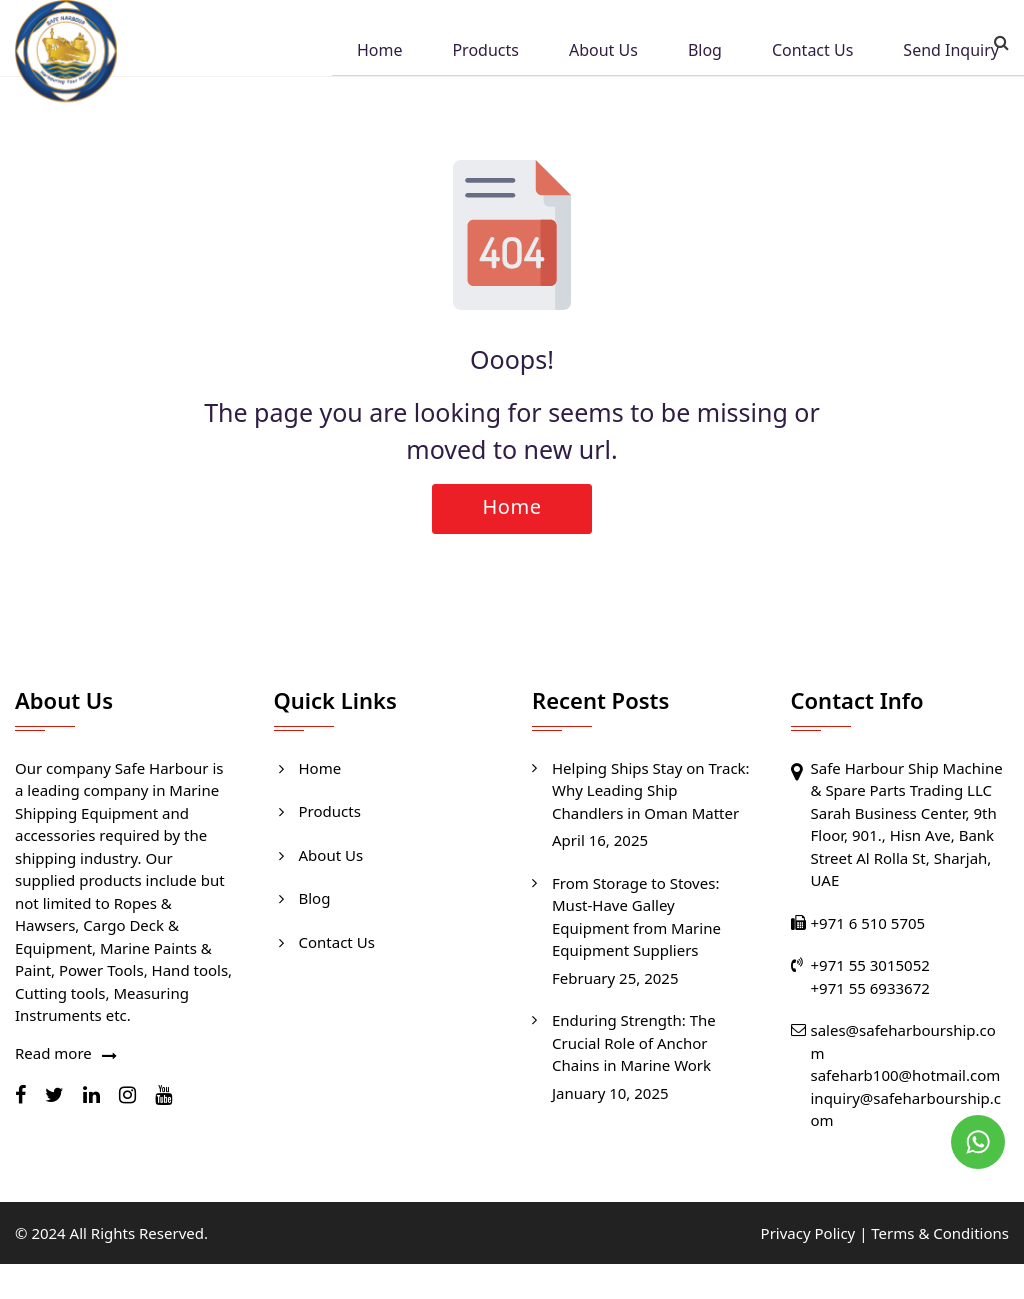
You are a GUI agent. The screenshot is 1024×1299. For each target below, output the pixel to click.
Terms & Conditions (940, 1233)
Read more (53, 1053)
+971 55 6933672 (870, 988)
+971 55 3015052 (870, 965)
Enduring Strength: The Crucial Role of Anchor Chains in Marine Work (634, 1042)
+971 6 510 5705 (868, 923)
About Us (603, 52)
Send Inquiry (951, 52)
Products (485, 52)
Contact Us (812, 52)
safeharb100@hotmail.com (906, 1075)
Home (380, 52)
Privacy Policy (808, 1233)
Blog (705, 52)
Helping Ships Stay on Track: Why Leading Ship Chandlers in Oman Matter (651, 790)
